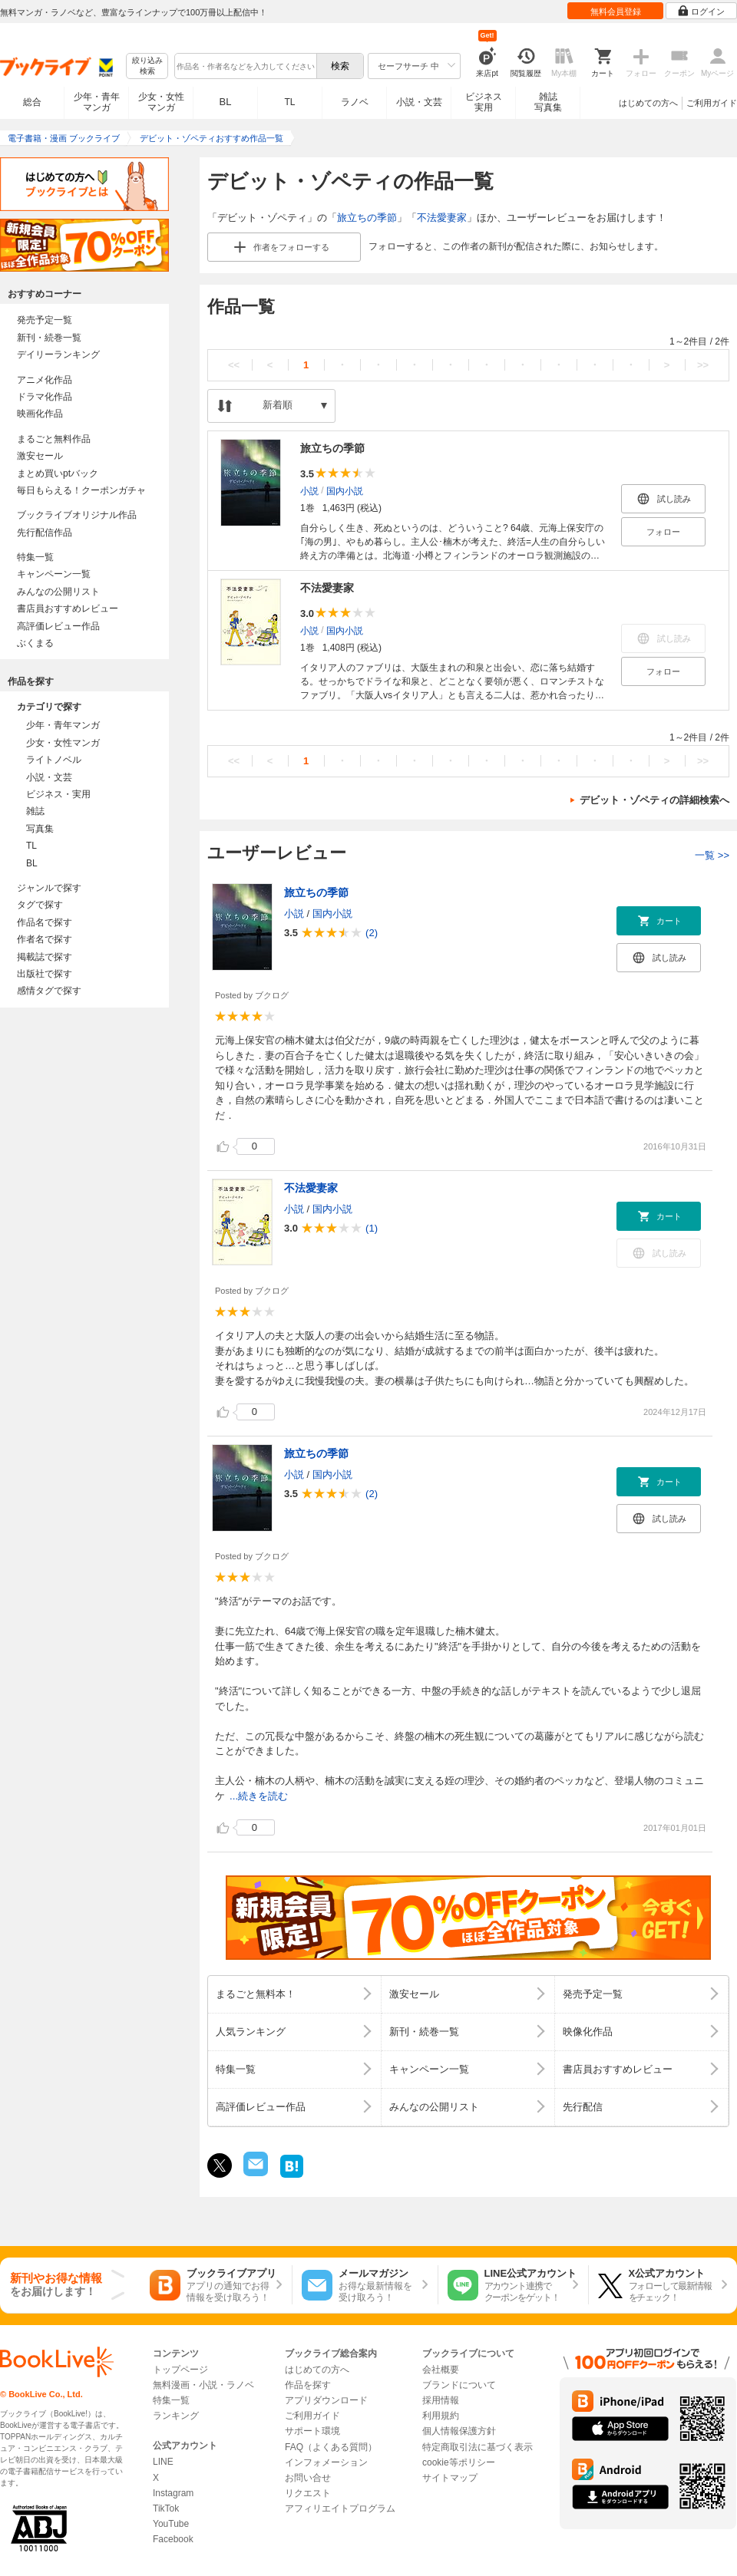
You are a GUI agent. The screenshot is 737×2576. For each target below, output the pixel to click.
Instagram (173, 2493)
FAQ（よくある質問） (331, 2447)
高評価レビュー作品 (58, 626)
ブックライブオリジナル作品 (77, 515)
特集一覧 (35, 557)
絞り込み (147, 66)
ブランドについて (459, 2385)
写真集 (40, 828)
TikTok (166, 2508)
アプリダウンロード (326, 2400)
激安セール (40, 455)
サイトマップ (450, 2477)
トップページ (180, 2369)
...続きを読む (259, 1796)
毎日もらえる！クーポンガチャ (81, 490)
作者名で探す (44, 939)
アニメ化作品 (44, 379)
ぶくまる (35, 643)
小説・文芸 (419, 102)
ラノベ (354, 102)
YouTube (171, 2523)
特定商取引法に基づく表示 (477, 2447)
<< (234, 365)
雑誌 (35, 811)
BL (226, 101)
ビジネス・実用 (58, 794)
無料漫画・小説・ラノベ (203, 2385)
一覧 (712, 855)
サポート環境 (312, 2431)
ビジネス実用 (483, 102)
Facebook (173, 2539)
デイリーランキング (58, 354)
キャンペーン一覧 (54, 574)
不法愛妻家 (442, 217)
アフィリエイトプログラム (340, 2508)
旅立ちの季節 (367, 217)
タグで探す (40, 904)
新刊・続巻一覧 (49, 337)
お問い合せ (308, 2477)
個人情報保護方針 (459, 2431)
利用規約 (440, 2415)
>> (703, 365)
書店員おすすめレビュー (67, 608)
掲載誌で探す (44, 957)
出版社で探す (44, 973)
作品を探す (308, 2385)
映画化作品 (40, 413)
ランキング (176, 2415)
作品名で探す (44, 922)
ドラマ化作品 (44, 396)
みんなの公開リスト (58, 591)
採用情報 (440, 2400)
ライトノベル (53, 759)
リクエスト (308, 2493)
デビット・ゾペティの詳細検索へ (654, 800)
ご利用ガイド (711, 102)
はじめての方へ (648, 102)
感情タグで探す (49, 990)
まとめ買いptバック (57, 473)
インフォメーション (326, 2462)
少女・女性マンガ (161, 102)
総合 (32, 102)
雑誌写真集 (548, 102)
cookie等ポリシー (458, 2462)
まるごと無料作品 (54, 439)
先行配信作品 (44, 532)
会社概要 (440, 2369)
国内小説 (344, 491)
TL (289, 102)
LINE (163, 2461)
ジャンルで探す (49, 887)
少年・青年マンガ (97, 102)
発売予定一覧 (44, 320)
